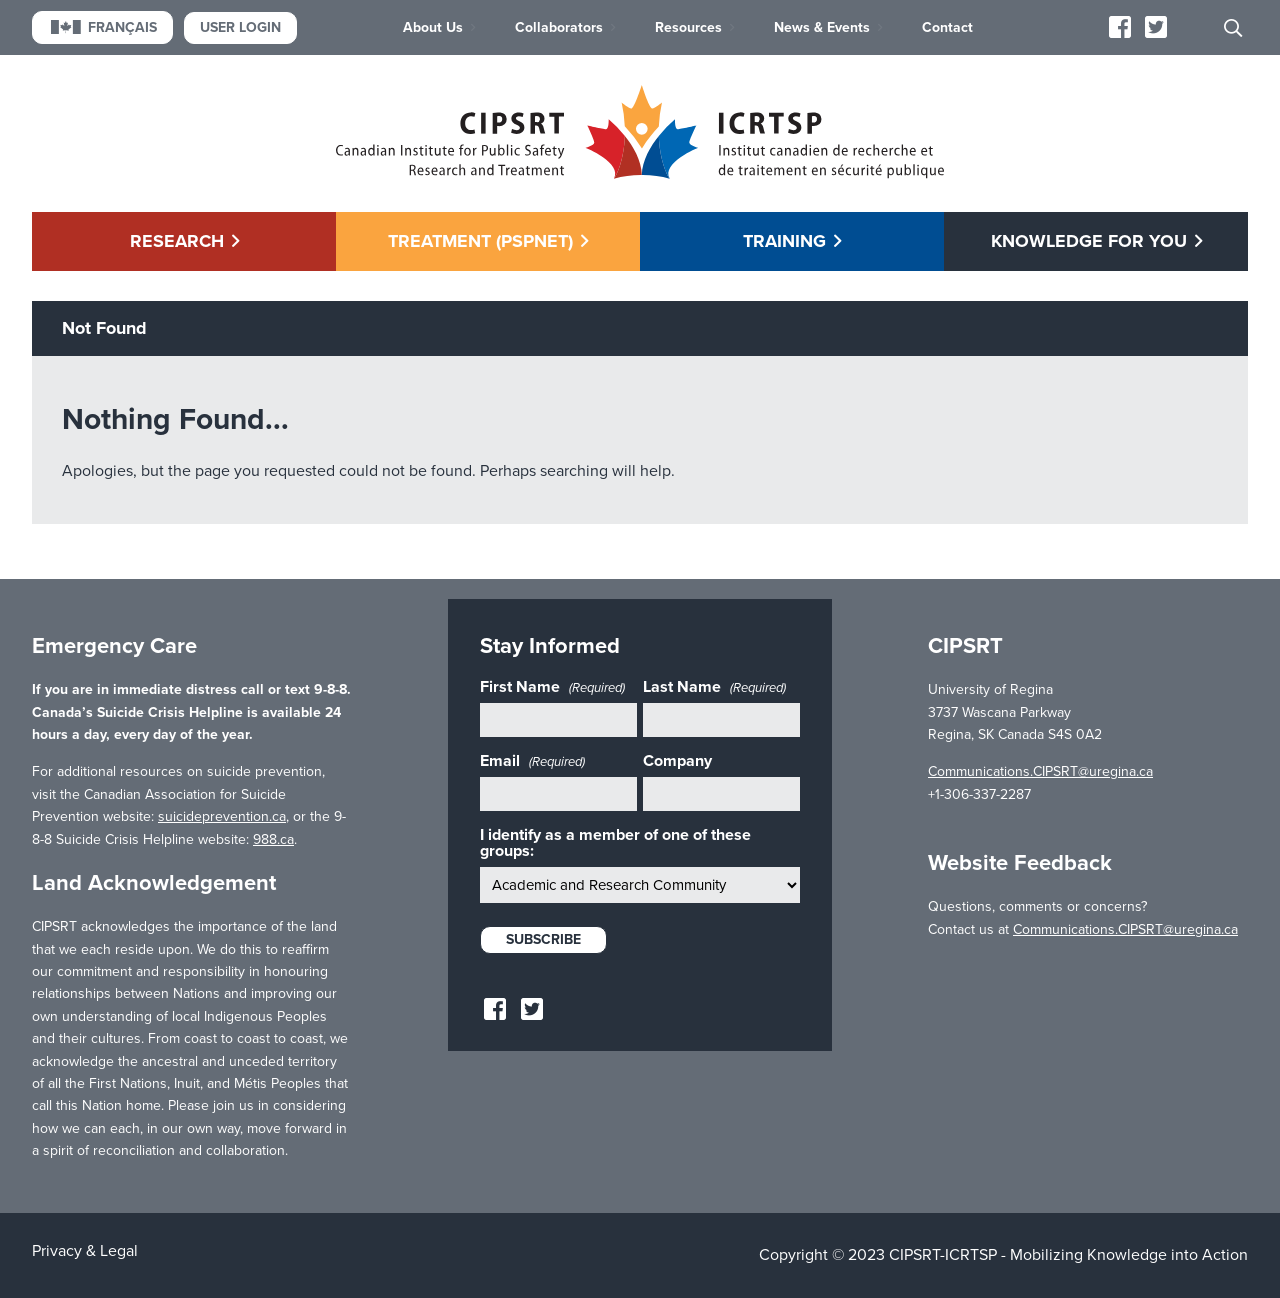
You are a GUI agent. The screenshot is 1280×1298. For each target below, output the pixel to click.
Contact (947, 27)
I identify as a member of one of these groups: (615, 843)
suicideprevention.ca (222, 816)
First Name (552, 687)
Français (102, 27)
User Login (240, 27)
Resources (688, 27)
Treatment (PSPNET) (480, 241)
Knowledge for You (1089, 241)
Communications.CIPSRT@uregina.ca (1040, 771)
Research (177, 241)
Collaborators (559, 27)
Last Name (714, 687)
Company (677, 761)
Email (532, 761)
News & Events (822, 27)
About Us (433, 27)
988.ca (273, 839)
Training (784, 241)
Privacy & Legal (85, 1251)
